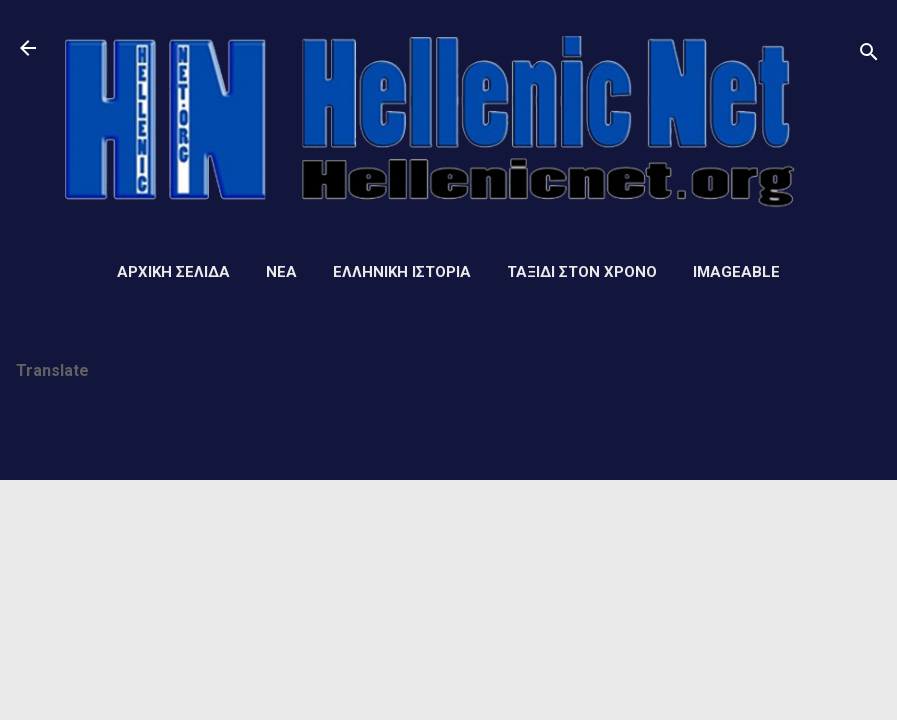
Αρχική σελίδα (173, 272)
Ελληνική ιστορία (402, 272)
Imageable (736, 272)
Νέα (281, 272)
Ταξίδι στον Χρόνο (582, 272)
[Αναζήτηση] (869, 54)
